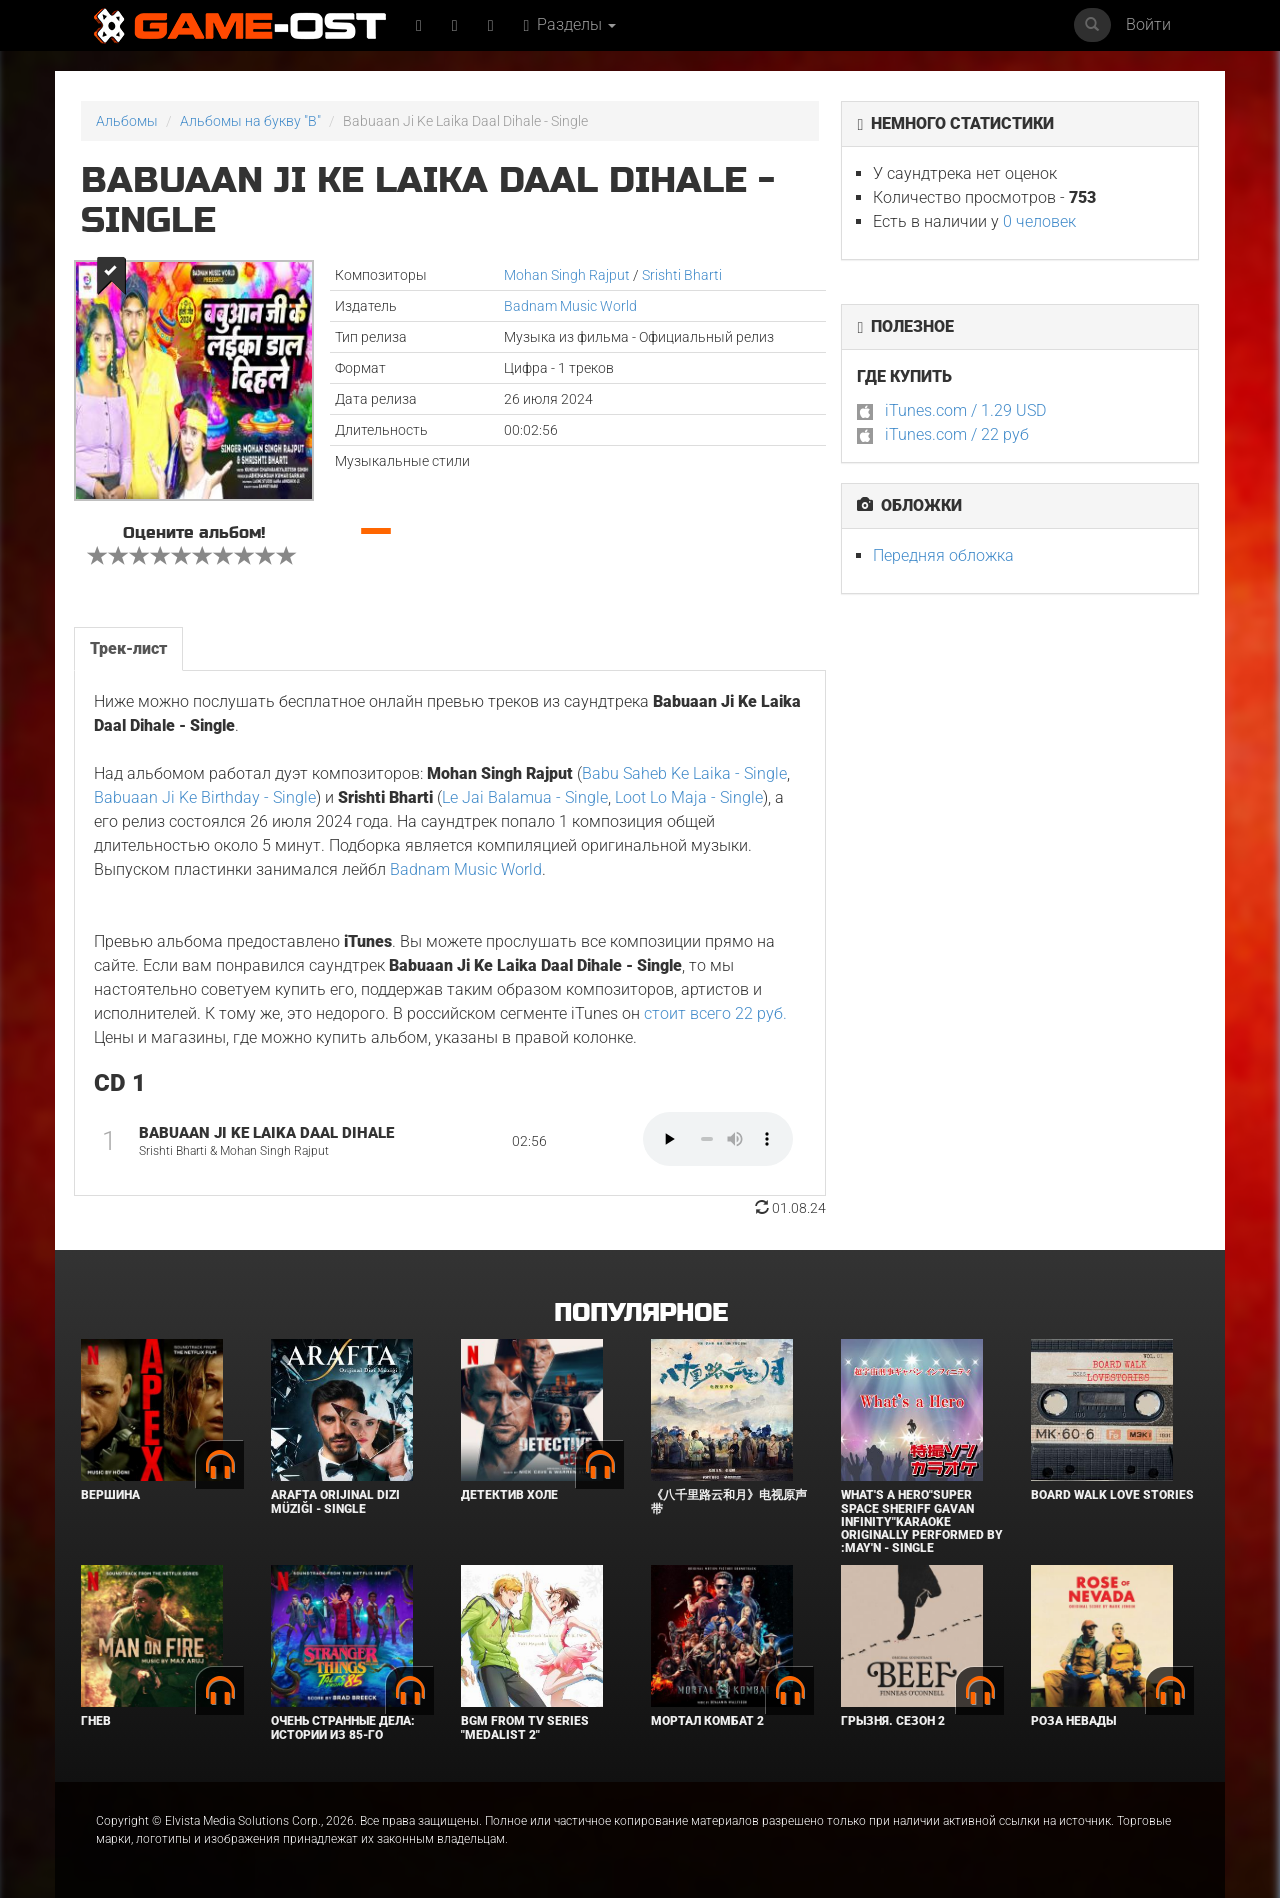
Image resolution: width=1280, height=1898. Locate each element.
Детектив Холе (509, 1495)
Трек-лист (128, 648)
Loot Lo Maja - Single (689, 797)
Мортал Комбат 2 (707, 1721)
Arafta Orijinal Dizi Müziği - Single (335, 1501)
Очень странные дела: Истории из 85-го (343, 1727)
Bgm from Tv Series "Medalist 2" (525, 1727)
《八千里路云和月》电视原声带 (729, 1501)
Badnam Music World (570, 306)
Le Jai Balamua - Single (525, 797)
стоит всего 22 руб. (715, 1013)
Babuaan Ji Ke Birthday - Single (205, 797)
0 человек (1039, 221)
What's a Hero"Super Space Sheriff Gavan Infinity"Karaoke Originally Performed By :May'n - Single (922, 1521)
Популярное (640, 1313)
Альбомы (127, 121)
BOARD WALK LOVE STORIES (1112, 1495)
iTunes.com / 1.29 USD (965, 410)
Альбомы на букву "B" (250, 121)
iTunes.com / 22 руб (957, 434)
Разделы (570, 24)
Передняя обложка (943, 555)
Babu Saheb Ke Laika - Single (684, 773)
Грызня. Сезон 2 (893, 1721)
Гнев (96, 1721)
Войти (1148, 24)
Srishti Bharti (682, 275)
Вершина (110, 1495)
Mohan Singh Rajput (567, 275)
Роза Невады (1073, 1721)
